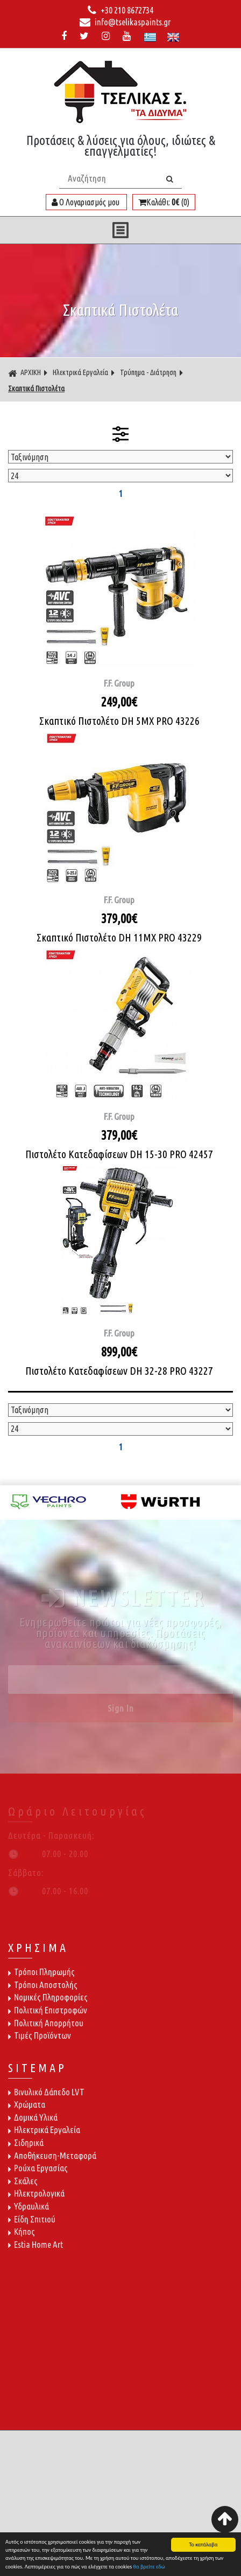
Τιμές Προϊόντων (39, 2035)
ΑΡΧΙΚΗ (24, 373)
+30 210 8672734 (120, 10)
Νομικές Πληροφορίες (48, 1997)
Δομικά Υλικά (33, 2117)
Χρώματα (26, 2104)
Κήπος (21, 2231)
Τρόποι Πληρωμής (41, 1971)
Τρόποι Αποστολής (42, 1984)
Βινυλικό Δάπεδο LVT (46, 2092)
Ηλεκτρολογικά (36, 2193)
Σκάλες (23, 2181)
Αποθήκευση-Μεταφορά (52, 2155)
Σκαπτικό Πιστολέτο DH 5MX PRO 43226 (119, 721)
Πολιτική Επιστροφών (47, 2010)
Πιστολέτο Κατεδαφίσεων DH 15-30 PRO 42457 (119, 1154)
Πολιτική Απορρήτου (45, 2023)
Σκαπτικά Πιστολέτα (36, 388)
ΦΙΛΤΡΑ (120, 434)
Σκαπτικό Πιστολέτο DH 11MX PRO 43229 (119, 937)
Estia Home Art (35, 2244)
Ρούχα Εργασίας (38, 2168)
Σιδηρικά (26, 2142)
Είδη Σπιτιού (31, 2219)
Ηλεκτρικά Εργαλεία (80, 372)
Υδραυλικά (28, 2206)
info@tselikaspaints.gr (125, 22)
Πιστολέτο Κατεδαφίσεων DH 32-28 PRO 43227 (119, 1371)
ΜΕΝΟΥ (120, 230)
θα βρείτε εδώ (149, 2568)
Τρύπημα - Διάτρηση (148, 372)
